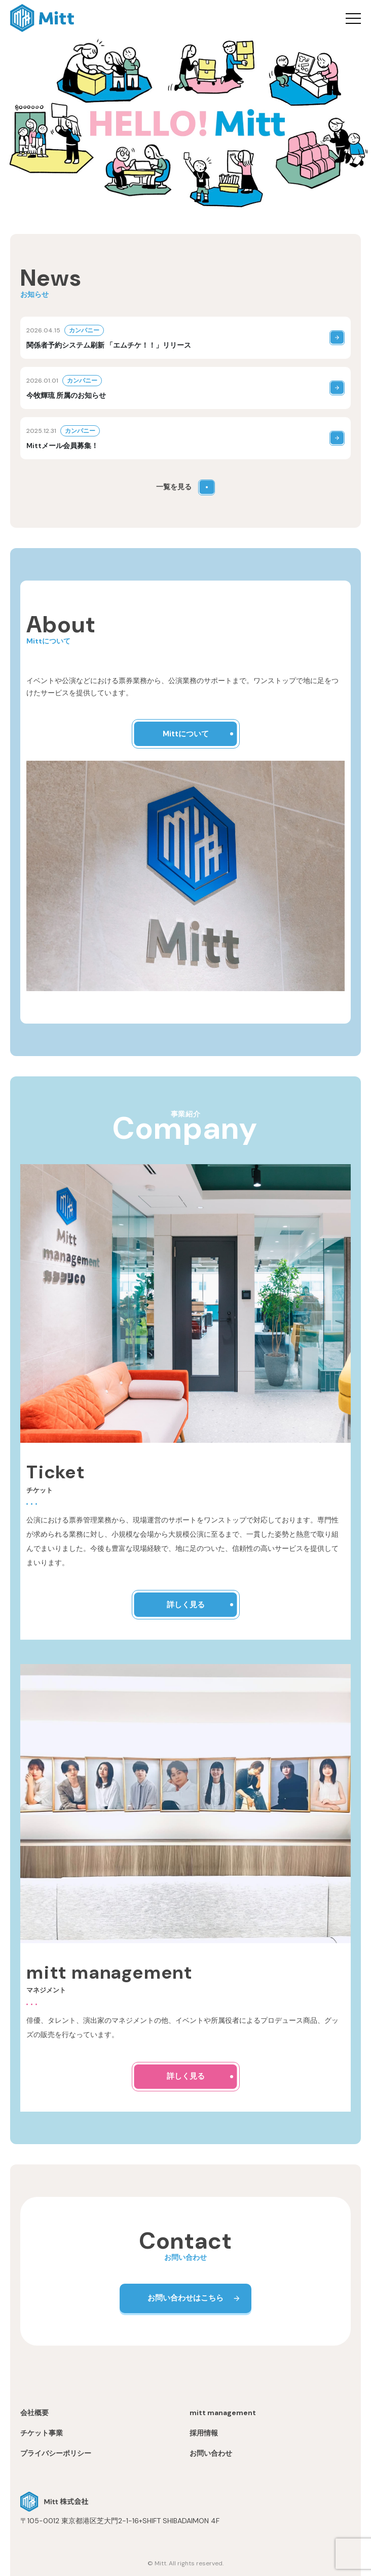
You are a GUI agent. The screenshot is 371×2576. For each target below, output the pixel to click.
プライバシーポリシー (55, 2453)
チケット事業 (41, 2432)
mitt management (223, 2412)
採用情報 (204, 2432)
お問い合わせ (211, 2453)
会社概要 (34, 2412)
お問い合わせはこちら (185, 2298)
